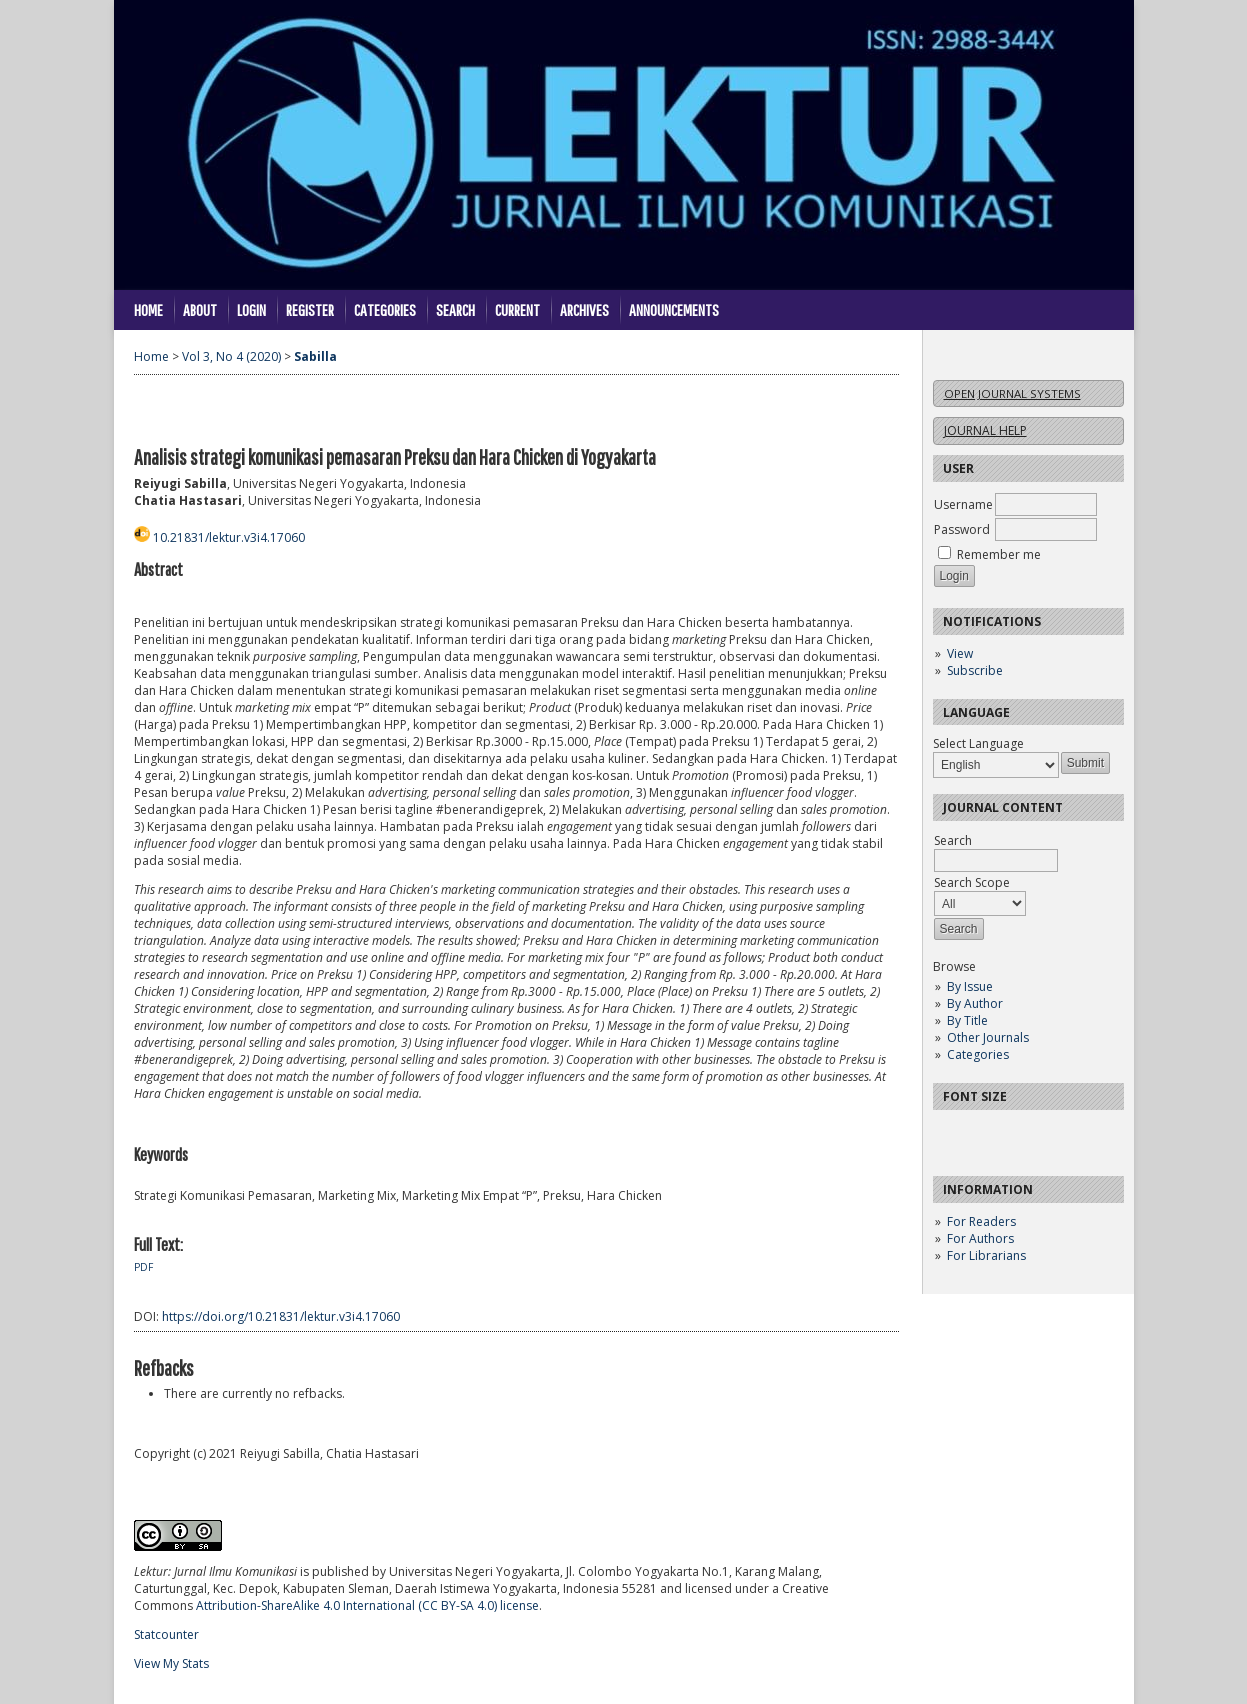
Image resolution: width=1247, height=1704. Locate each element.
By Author (975, 1003)
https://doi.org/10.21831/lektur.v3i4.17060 (281, 1316)
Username (963, 504)
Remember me (999, 554)
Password (962, 529)
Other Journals (988, 1037)
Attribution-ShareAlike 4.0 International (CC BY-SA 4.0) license (367, 1605)
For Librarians (986, 1255)
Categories (978, 1054)
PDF (143, 1267)
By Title (967, 1020)
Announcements (674, 309)
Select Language (978, 743)
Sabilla (315, 356)
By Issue (970, 986)
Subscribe (975, 670)
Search (455, 309)
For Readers (981, 1221)
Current (517, 309)
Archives (584, 309)
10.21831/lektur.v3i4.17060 (229, 537)
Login (251, 309)
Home (148, 309)
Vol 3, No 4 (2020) (231, 356)
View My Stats (171, 1663)
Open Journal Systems (1012, 393)
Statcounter (166, 1634)
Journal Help (985, 430)
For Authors (980, 1238)
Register (310, 309)
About (200, 309)
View (960, 653)
